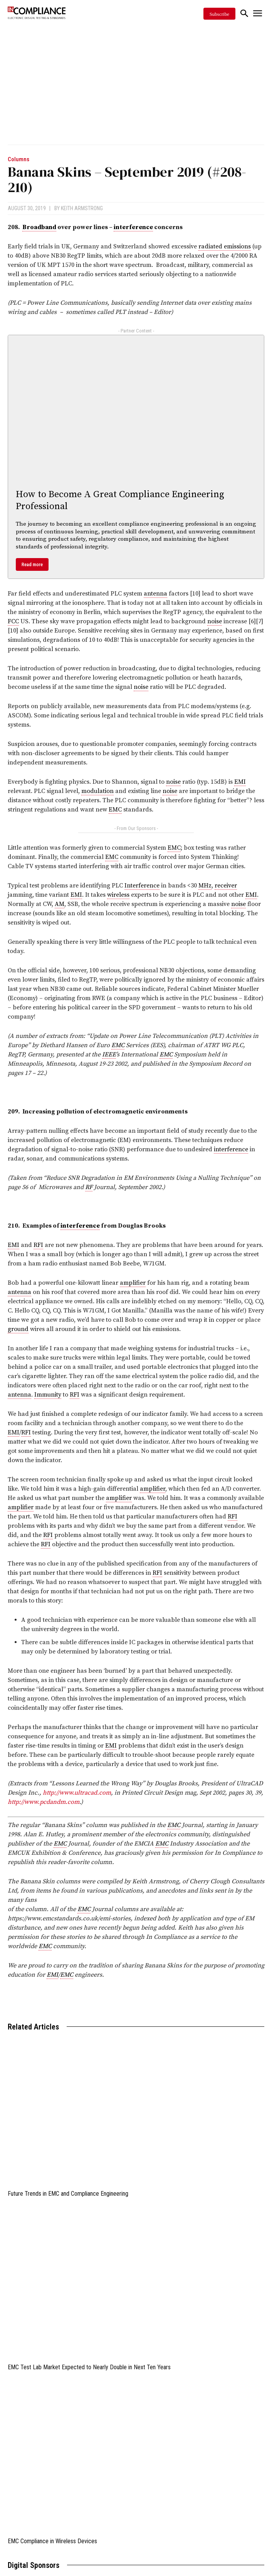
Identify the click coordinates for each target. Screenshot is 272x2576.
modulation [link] (97, 791)
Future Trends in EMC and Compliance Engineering (68, 2193)
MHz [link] (205, 885)
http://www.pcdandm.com (43, 1802)
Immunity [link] (47, 1394)
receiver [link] (226, 885)
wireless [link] (118, 895)
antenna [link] (155, 593)
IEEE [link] (109, 1054)
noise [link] (214, 621)
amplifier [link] (133, 1283)
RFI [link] (38, 1245)
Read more (32, 564)
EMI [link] (240, 782)
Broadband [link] (39, 227)
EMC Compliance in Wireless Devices (52, 2541)
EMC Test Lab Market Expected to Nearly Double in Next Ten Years (89, 2367)
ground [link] (18, 1329)
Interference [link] (142, 885)
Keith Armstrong (82, 208)
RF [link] (88, 1187)
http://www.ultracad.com (77, 1793)
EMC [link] (115, 809)
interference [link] (133, 227)
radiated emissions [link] (224, 246)
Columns (18, 159)
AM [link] (59, 904)
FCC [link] (13, 621)
